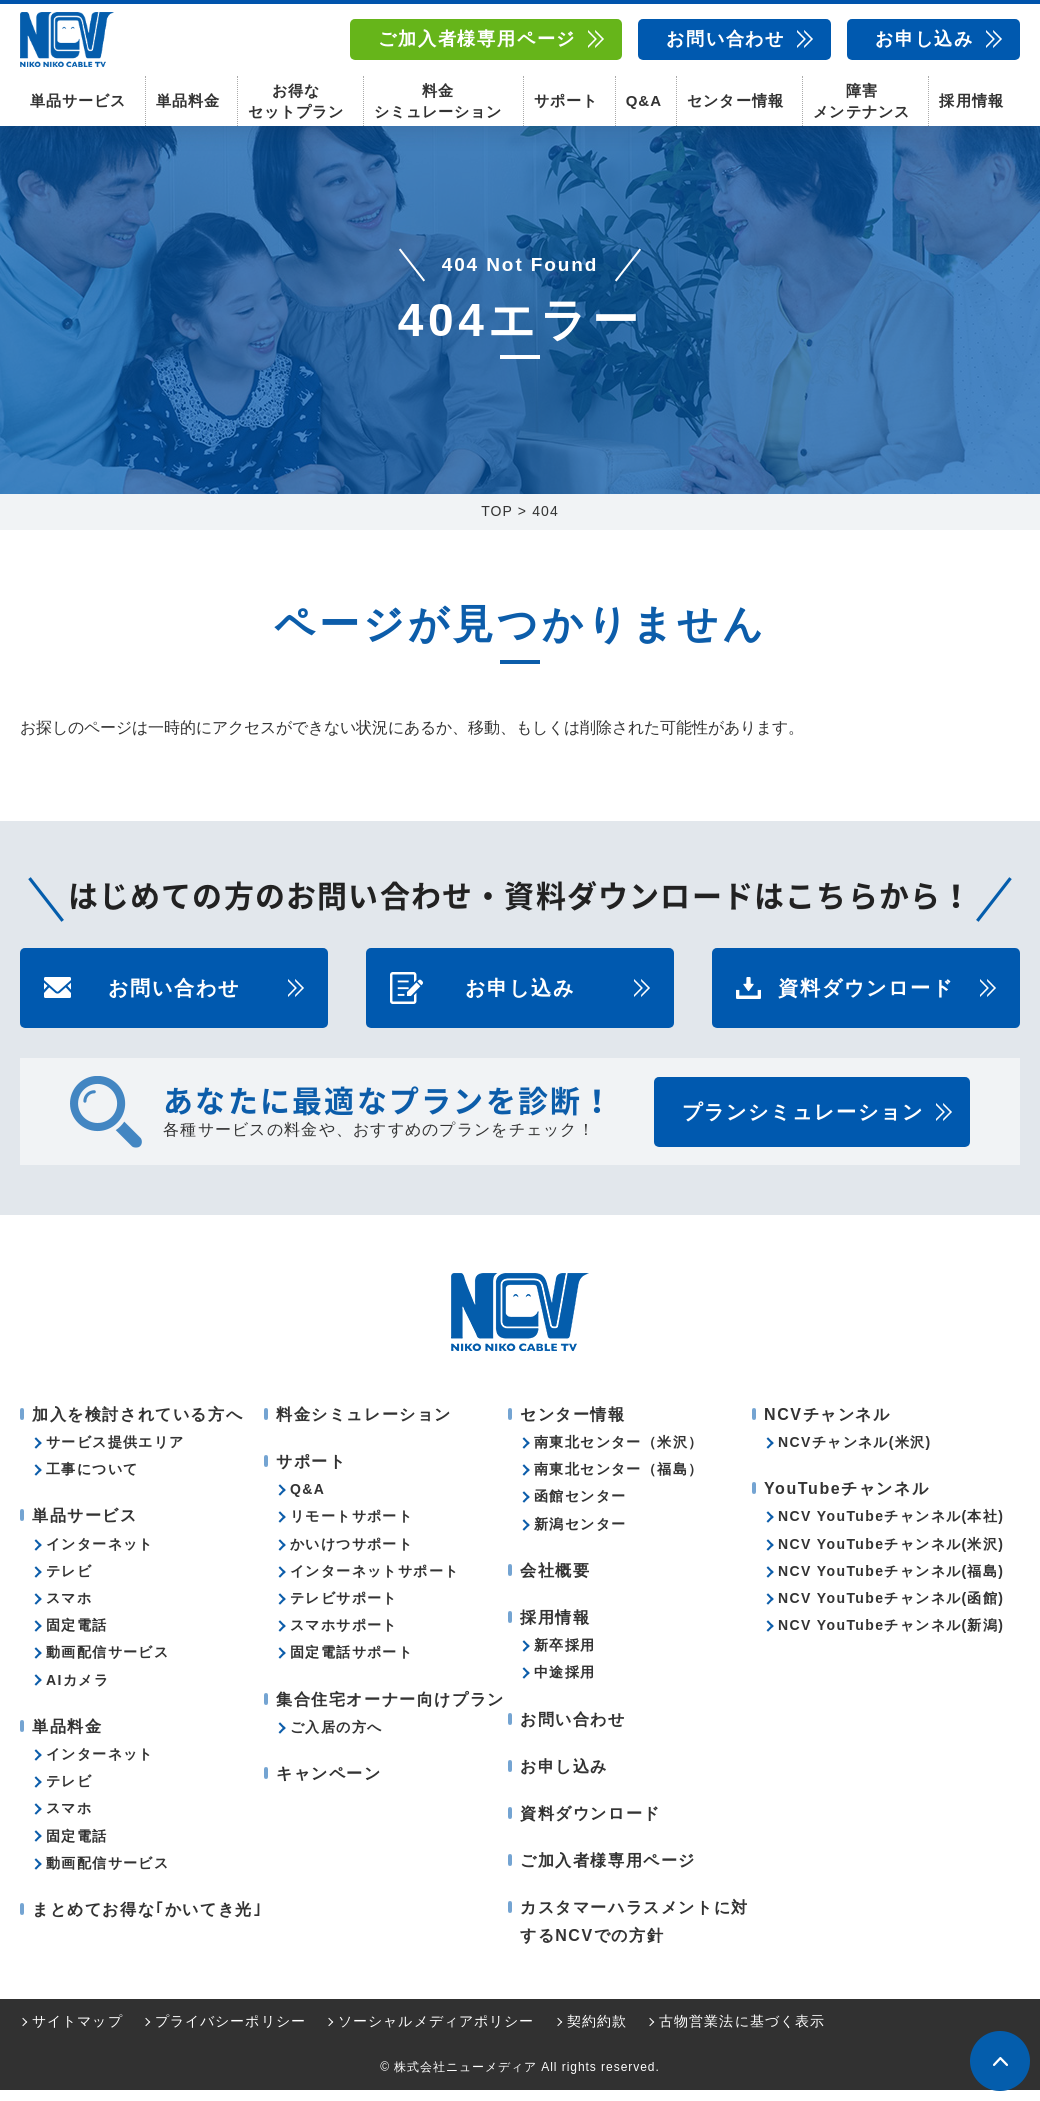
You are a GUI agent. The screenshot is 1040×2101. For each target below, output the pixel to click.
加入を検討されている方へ (137, 1425)
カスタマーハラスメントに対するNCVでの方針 (634, 1932)
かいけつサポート (351, 1555)
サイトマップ (77, 2032)
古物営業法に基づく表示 (742, 2032)
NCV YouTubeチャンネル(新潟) (891, 1636)
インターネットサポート (374, 1582)
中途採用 (565, 1683)
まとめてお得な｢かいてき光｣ (147, 1920)
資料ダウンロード (866, 999)
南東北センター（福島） (618, 1480)
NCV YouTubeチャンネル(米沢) (891, 1555)
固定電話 (77, 1636)
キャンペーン (329, 1784)
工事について (92, 1480)
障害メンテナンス (861, 100)
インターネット (100, 1555)
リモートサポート (351, 1528)
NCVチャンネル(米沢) (855, 1453)
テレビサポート (344, 1609)
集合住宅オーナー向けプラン (390, 1710)
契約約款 (597, 2032)
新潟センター (580, 1535)
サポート (566, 100)
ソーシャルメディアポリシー (436, 2032)
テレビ (69, 1582)
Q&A (644, 100)
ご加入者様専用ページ (477, 39)
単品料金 (188, 100)
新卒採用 (565, 1656)
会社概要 (555, 1581)
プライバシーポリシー (230, 2032)
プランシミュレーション (803, 1123)
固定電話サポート (351, 1663)
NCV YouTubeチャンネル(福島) (891, 1582)
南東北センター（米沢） (618, 1453)
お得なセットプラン (296, 100)
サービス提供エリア (115, 1453)
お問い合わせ (725, 39)
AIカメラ (77, 1691)
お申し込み (924, 39)
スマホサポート (344, 1636)
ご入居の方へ (336, 1738)
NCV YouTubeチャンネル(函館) (891, 1609)
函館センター (580, 1508)
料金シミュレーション (438, 100)
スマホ (69, 1609)
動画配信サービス (107, 1663)
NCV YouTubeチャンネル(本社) (891, 1528)
